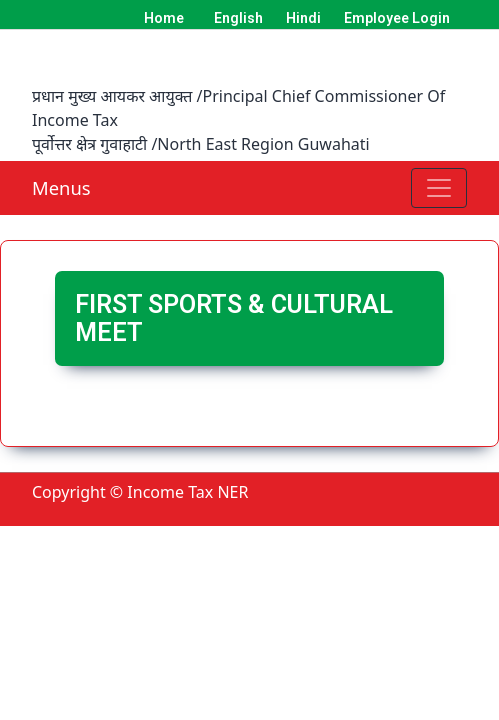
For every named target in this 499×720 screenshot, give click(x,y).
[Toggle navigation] (439, 188)
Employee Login (397, 18)
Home (164, 18)
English (238, 18)
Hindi (303, 18)
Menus (61, 187)
